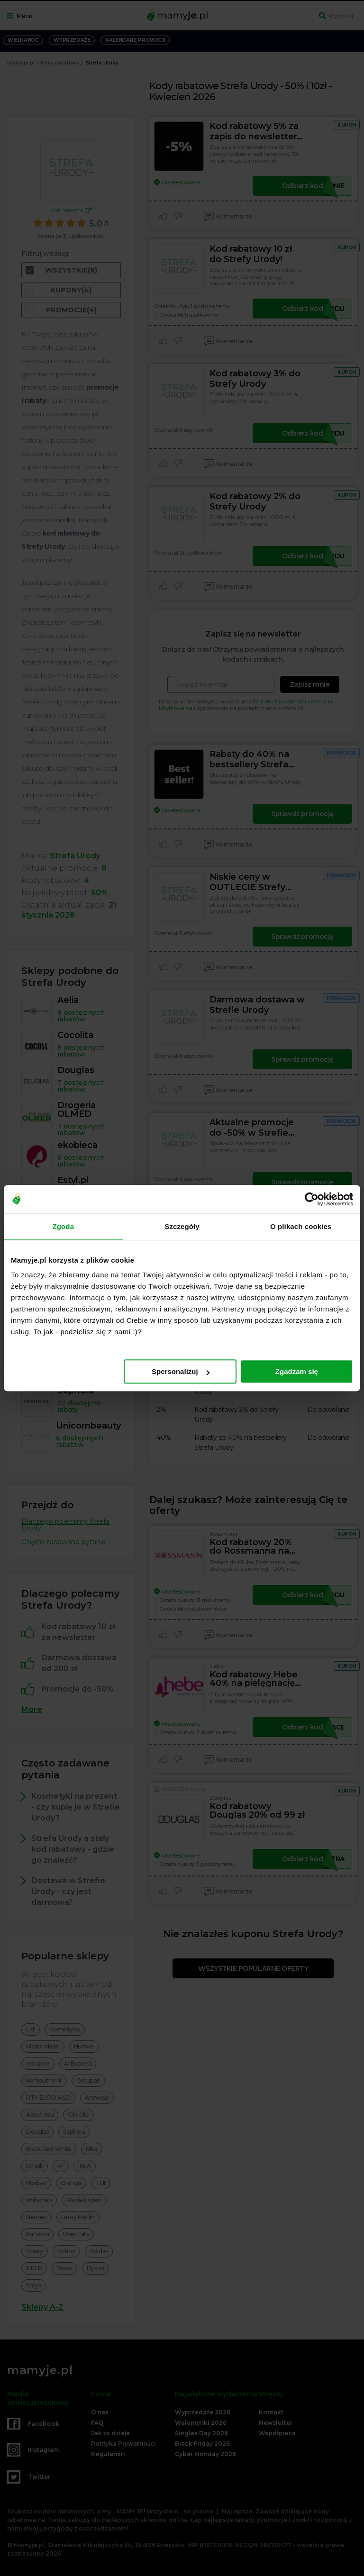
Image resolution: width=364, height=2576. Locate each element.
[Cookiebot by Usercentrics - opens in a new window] (311, 1199)
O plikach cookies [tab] (300, 1226)
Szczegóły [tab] (181, 1226)
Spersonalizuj (180, 1371)
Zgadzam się (296, 1371)
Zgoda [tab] (63, 1226)
